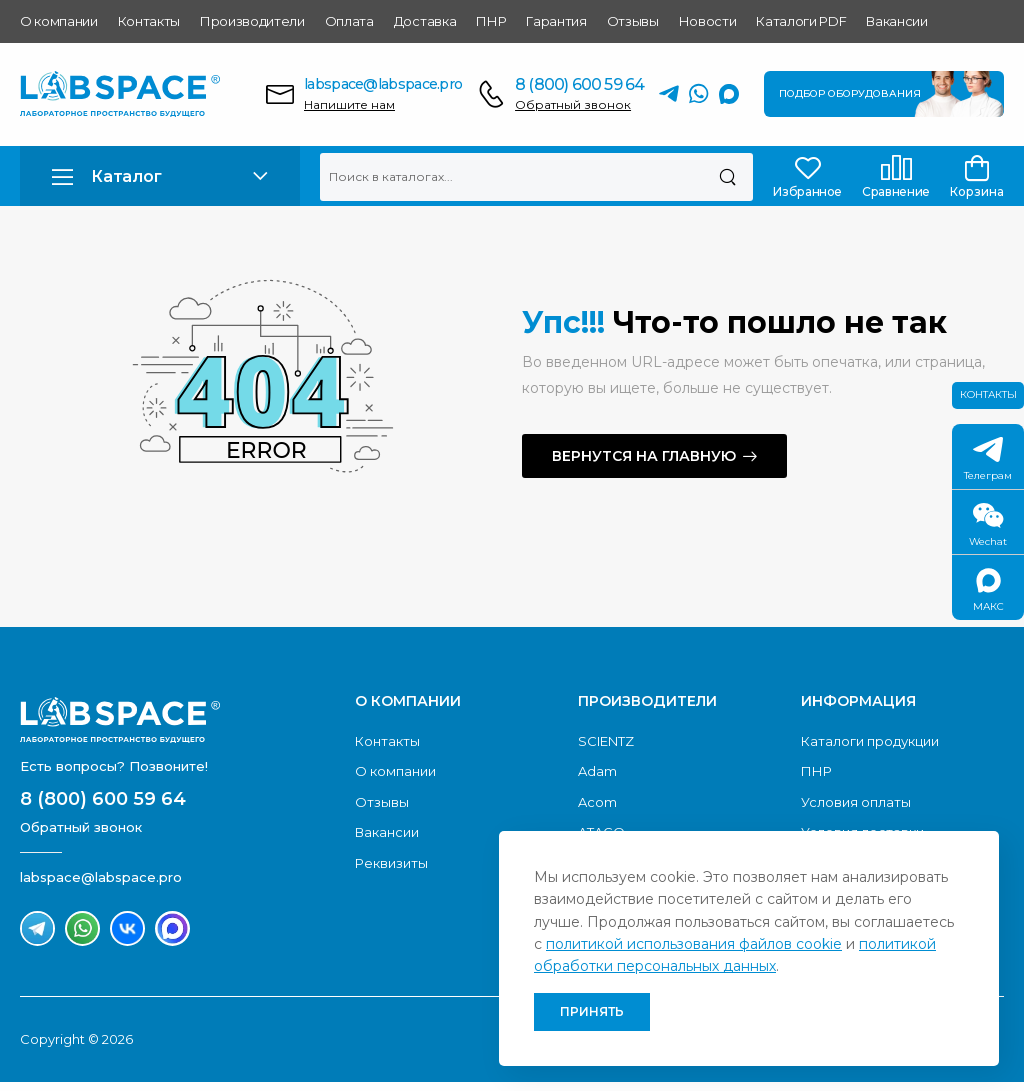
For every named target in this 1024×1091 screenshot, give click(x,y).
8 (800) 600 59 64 (579, 84)
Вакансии (896, 21)
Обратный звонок (573, 104)
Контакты (149, 21)
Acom (597, 802)
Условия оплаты (856, 802)
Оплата (349, 21)
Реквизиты (391, 863)
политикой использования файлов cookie (694, 944)
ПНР (491, 21)
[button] (160, 176)
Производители (252, 21)
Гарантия (556, 21)
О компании (59, 21)
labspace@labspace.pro (383, 84)
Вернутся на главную (644, 456)
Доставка (425, 21)
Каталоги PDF (801, 21)
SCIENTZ (606, 741)
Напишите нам (349, 104)
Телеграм (988, 459)
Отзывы (633, 21)
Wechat (988, 525)
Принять (592, 1011)
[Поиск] (727, 177)
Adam (597, 771)
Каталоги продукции (870, 741)
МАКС (988, 590)
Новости (708, 21)
